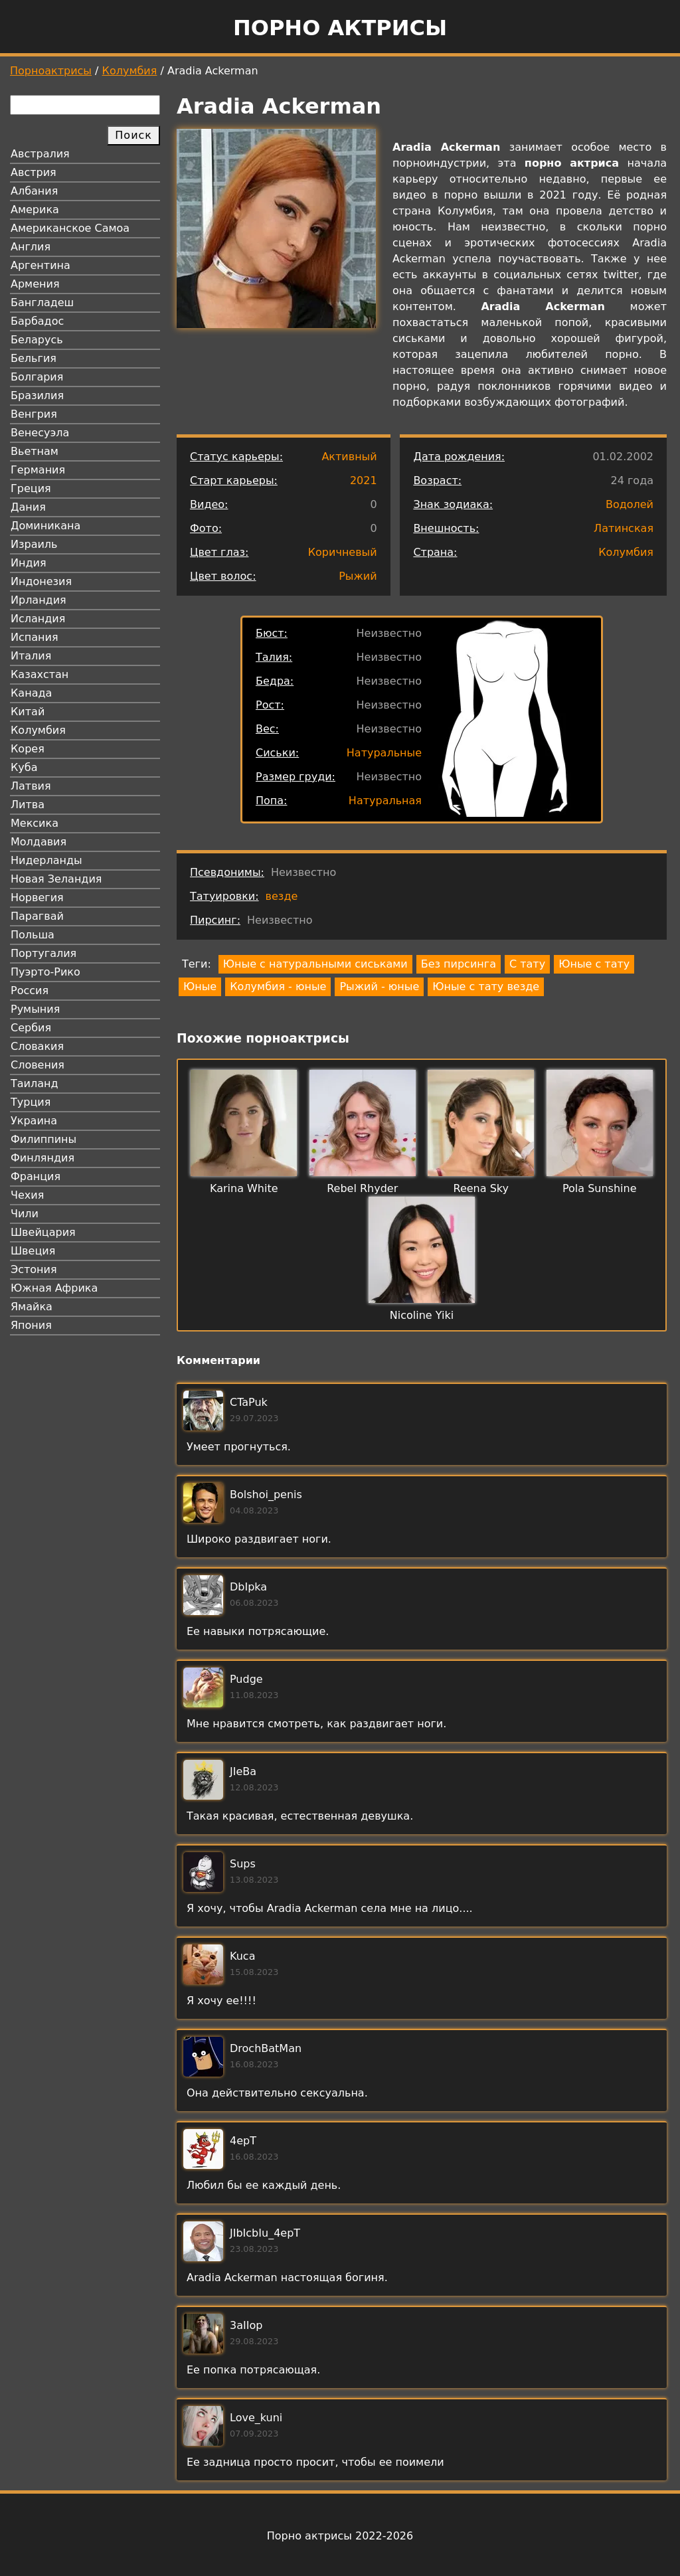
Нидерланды (46, 860)
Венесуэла (40, 432)
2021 (363, 480)
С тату (527, 964)
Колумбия (129, 70)
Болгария (37, 377)
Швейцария (43, 1232)
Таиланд (34, 1083)
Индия (28, 563)
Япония (31, 1325)
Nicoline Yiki (422, 1315)
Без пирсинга (458, 964)
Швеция (33, 1251)
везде (282, 896)
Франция (35, 1176)
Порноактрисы (51, 70)
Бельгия (33, 358)
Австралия (40, 153)
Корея (27, 748)
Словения (37, 1065)
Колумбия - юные (278, 986)
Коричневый (342, 552)
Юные (199, 986)
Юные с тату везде (485, 986)
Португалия (43, 953)
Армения (35, 284)
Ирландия (38, 600)
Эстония (34, 1269)
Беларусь (37, 339)
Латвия (31, 786)
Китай (27, 711)
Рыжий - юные (379, 986)
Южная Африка (54, 1288)
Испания (34, 637)
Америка (35, 209)
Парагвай (37, 916)
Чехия (27, 1195)
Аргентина (40, 265)
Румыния (35, 1009)
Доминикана (45, 525)
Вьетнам (34, 451)
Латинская (623, 528)
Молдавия (38, 841)
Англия (30, 246)
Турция (30, 1102)
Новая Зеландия (56, 879)
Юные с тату (594, 964)
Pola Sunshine (599, 1188)
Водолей (629, 504)
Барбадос (37, 321)
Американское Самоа (70, 228)
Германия (38, 470)
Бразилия (37, 395)
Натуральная (385, 800)
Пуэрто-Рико (45, 972)
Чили (25, 1213)
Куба (24, 767)
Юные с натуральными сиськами (315, 964)
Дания (28, 507)
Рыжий (358, 576)
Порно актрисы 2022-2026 (340, 2536)
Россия (29, 990)
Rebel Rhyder (362, 1188)
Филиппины (43, 1139)
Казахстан (39, 674)
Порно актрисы (340, 28)
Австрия (33, 172)
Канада (31, 693)
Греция (31, 488)
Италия (31, 655)
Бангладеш (42, 302)
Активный (349, 456)
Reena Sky (481, 1188)
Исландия (38, 618)
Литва (27, 804)
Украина (34, 1120)
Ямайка (31, 1306)
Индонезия (41, 581)
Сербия (31, 1027)
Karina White (244, 1188)
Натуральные (384, 752)
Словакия (37, 1046)
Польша (32, 934)
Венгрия (34, 414)
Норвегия (37, 897)
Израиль (34, 544)
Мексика (34, 823)
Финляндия (42, 1158)
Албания (34, 191)
